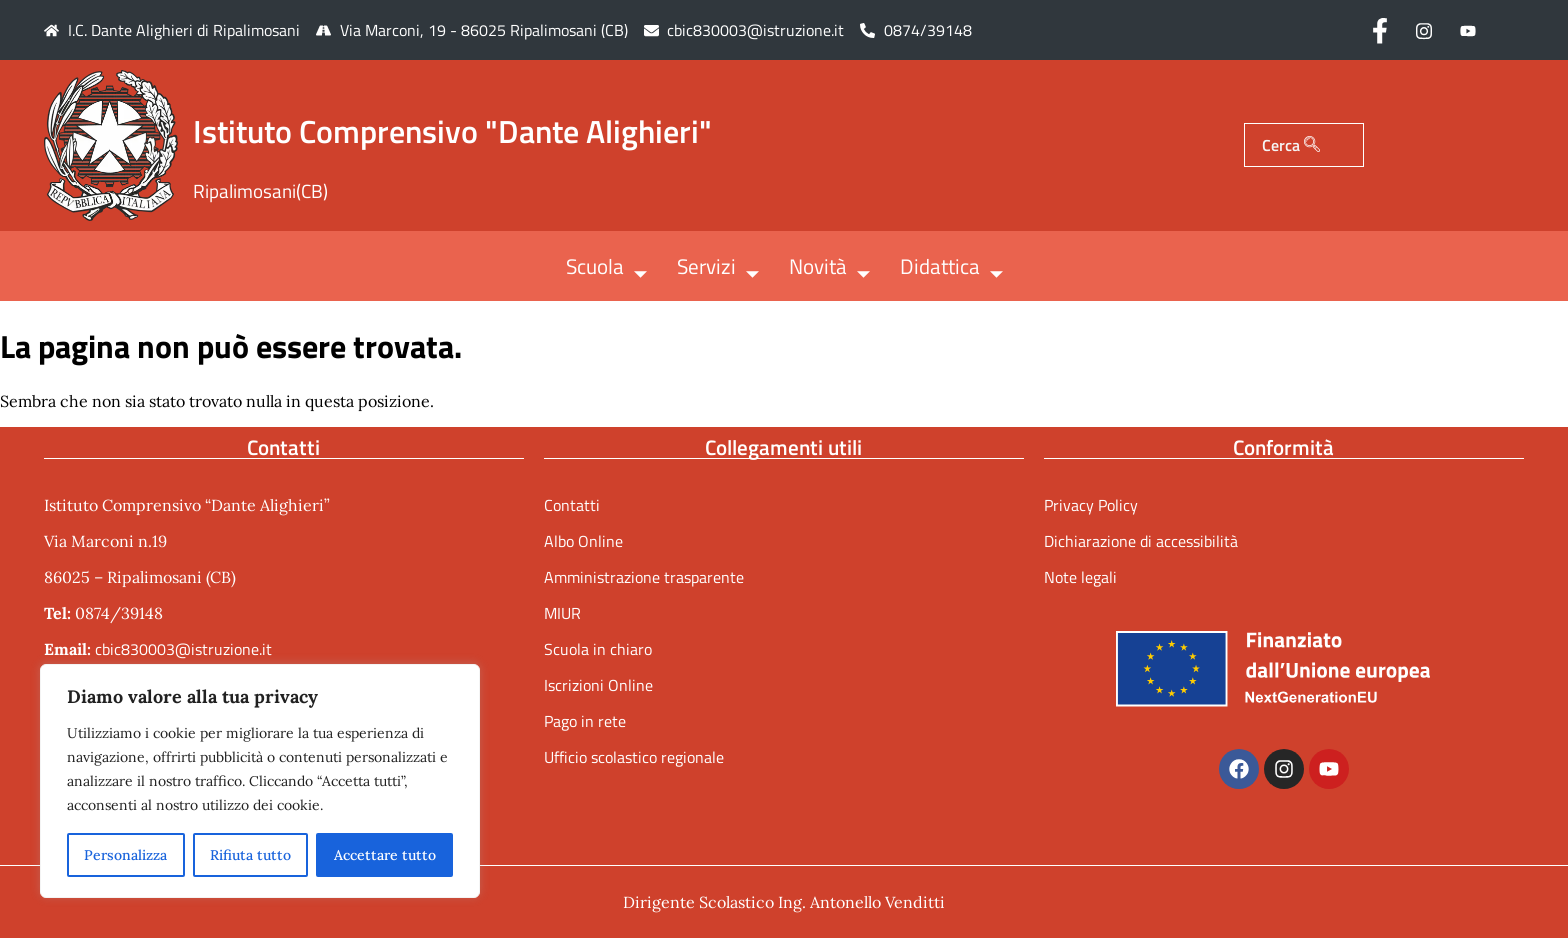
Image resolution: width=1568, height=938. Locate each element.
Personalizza (125, 855)
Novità (829, 267)
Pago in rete (585, 721)
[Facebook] (1380, 30)
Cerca (1291, 145)
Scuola (606, 267)
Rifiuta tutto (250, 855)
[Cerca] (1312, 145)
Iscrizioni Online (598, 685)
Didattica (951, 267)
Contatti (572, 505)
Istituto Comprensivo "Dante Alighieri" (452, 131)
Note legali (1080, 577)
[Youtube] (1468, 30)
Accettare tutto (385, 855)
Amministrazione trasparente (644, 577)
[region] (260, 781)
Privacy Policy (1091, 505)
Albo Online (583, 541)
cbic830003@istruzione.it (755, 30)
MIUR (562, 613)
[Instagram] (1424, 30)
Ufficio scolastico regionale (634, 757)
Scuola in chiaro (598, 649)
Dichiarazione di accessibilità (1141, 541)
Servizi (718, 267)
